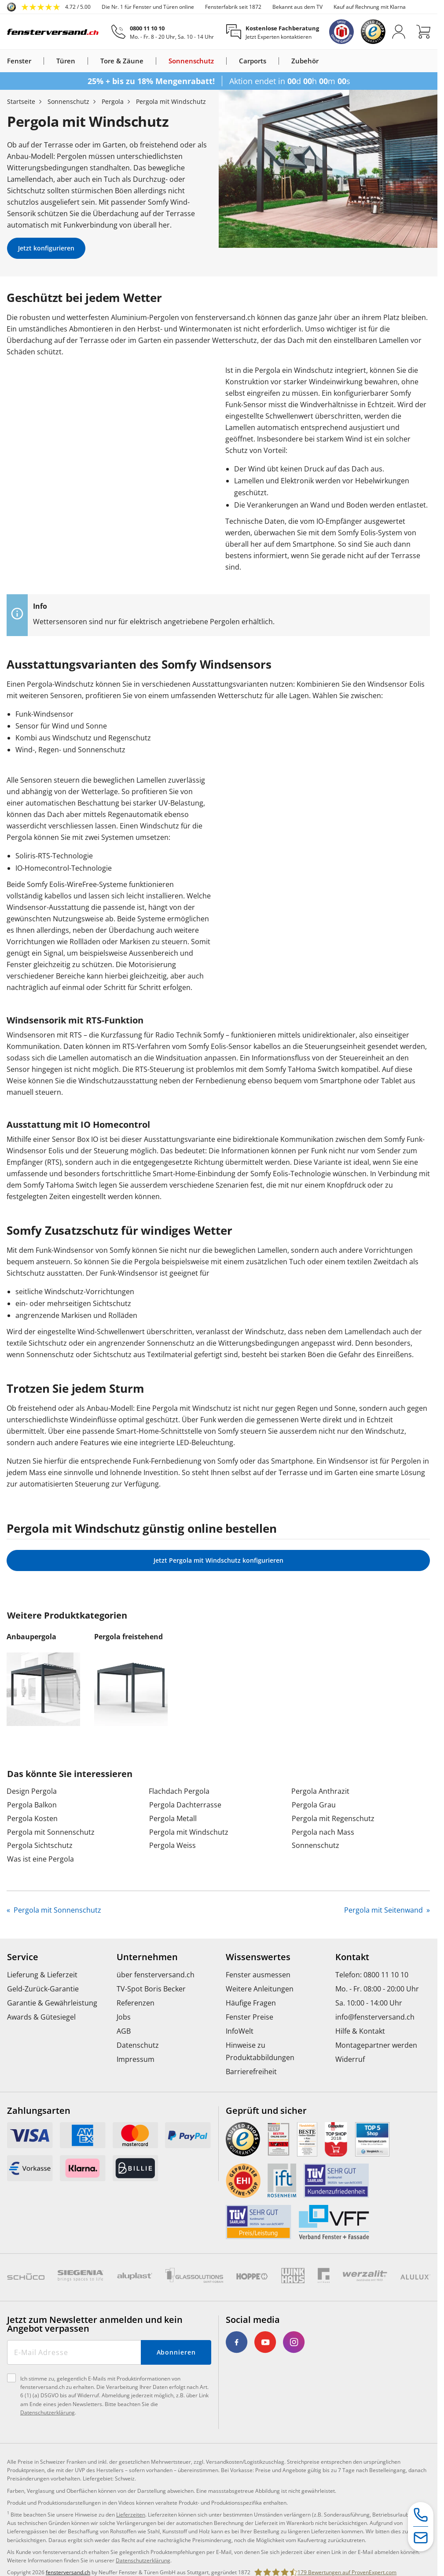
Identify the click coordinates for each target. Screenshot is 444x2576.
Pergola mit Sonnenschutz (51, 1832)
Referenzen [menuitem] (135, 2003)
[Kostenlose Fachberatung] (272, 31)
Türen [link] (65, 61)
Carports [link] (252, 61)
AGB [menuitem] (124, 2031)
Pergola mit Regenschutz (333, 1818)
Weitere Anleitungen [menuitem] (260, 1989)
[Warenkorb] (423, 32)
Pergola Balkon (32, 1805)
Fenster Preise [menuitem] (249, 2017)
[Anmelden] (399, 32)
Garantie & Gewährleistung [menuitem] (52, 2003)
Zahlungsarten (38, 2110)
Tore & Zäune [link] (121, 61)
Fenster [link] (19, 61)
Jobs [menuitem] (124, 2017)
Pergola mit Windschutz (188, 1832)
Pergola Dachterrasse (185, 1805)
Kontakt (352, 1957)
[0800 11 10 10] (162, 31)
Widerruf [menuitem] (350, 2059)
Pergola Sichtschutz (40, 1845)
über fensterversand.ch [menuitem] (155, 1975)
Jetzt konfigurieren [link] (46, 248)
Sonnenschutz (315, 1845)
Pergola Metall (173, 1818)
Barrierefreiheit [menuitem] (251, 2071)
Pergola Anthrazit (320, 1791)
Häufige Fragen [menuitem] (251, 2003)
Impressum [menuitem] (135, 2059)
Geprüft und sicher (266, 2110)
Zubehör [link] (305, 61)
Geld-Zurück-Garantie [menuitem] (43, 1989)
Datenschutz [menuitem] (138, 2045)
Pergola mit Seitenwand (384, 1910)
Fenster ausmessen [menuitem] (258, 1975)
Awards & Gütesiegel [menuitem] (41, 2017)
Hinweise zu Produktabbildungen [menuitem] (260, 2051)
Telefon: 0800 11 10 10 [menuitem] (371, 1975)
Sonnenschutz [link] (191, 61)
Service (22, 1957)
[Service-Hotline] (421, 2515)
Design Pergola (32, 1791)
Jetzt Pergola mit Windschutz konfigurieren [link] (218, 1560)
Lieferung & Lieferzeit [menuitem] (42, 1975)
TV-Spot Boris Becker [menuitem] (151, 1989)
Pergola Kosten (32, 1818)
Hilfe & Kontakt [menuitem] (360, 2031)
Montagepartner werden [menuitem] (376, 2045)
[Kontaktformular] (421, 2538)
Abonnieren (176, 2352)
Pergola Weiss (172, 1845)
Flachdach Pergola (179, 1791)
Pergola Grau (314, 1805)
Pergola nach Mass (323, 1832)
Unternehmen (147, 1957)
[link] (49, 7)
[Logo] (53, 31)
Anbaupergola (31, 1636)
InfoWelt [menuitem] (239, 2031)
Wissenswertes (258, 1957)
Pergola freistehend (128, 1636)
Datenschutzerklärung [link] (143, 2560)
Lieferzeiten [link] (130, 2514)
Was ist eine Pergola (40, 1859)
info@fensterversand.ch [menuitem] (375, 2017)
